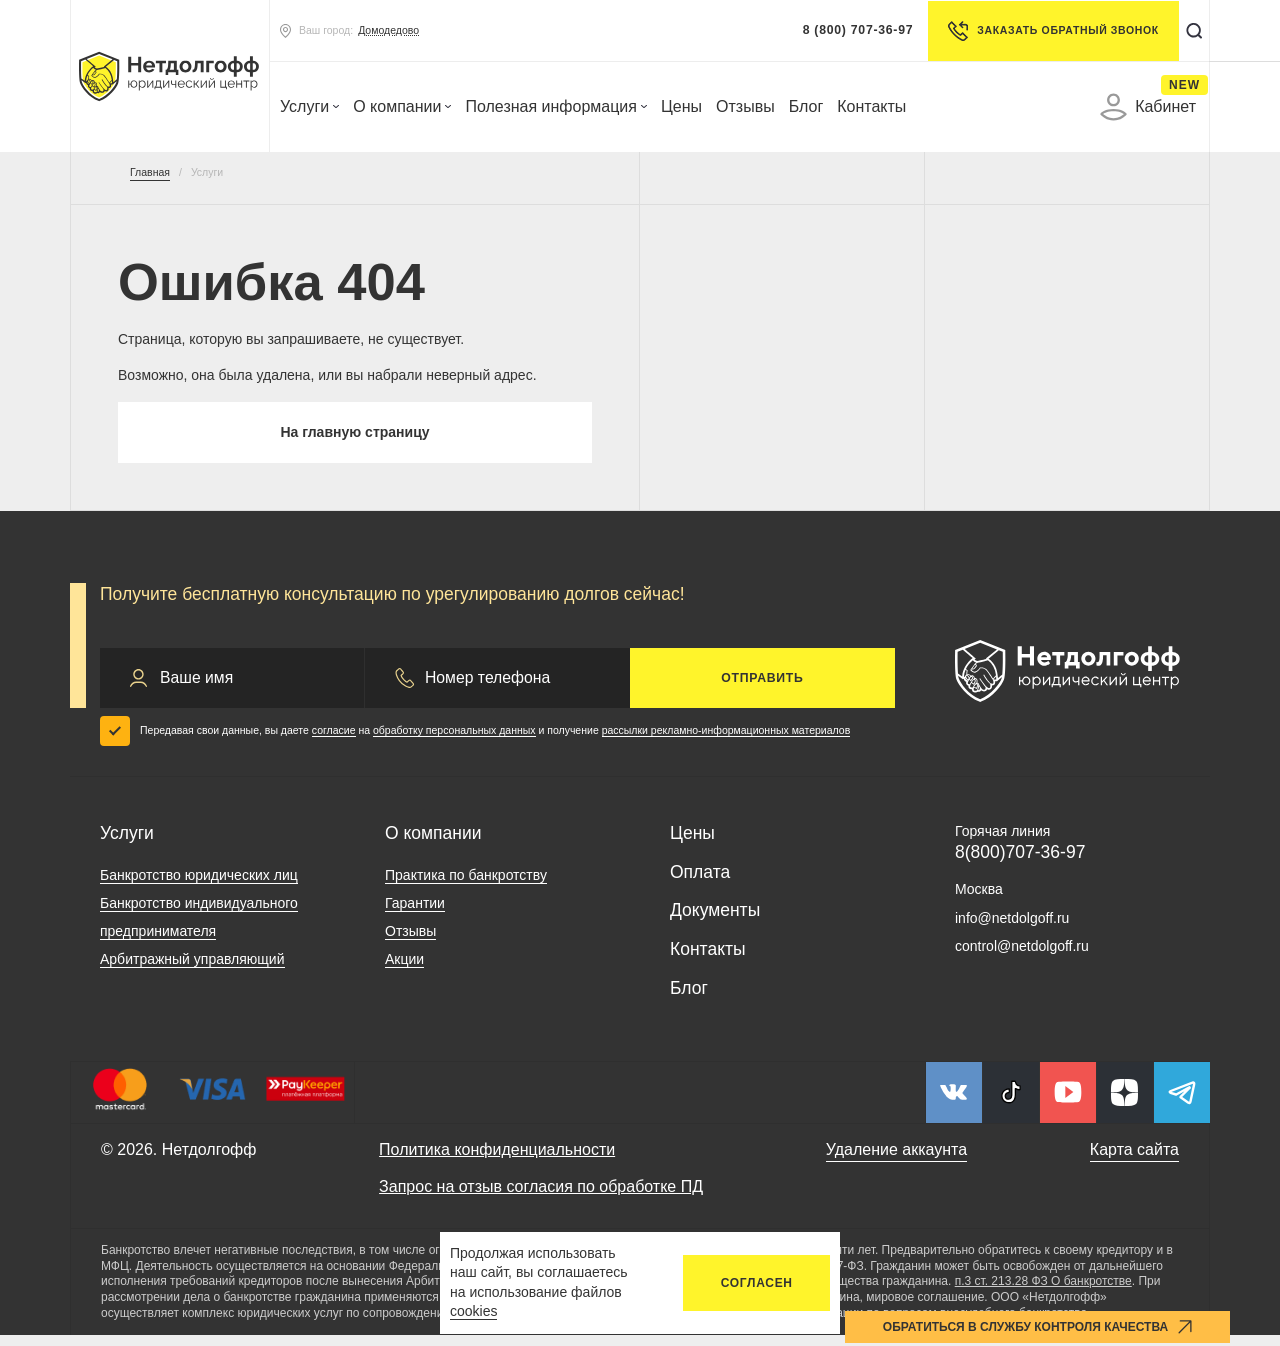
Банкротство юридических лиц (199, 885)
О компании (402, 106)
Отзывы (745, 106)
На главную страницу (354, 438)
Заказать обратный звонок (1044, 31)
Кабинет (1148, 107)
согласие (334, 741)
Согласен (757, 1283)
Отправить (762, 688)
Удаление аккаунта (896, 1159)
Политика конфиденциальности (497, 1159)
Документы (715, 921)
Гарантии (415, 913)
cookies (473, 1311)
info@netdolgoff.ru (1012, 928)
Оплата (700, 882)
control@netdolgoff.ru (1022, 957)
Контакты (871, 106)
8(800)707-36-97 (1020, 863)
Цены (681, 106)
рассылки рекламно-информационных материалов (726, 741)
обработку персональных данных (454, 741)
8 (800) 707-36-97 (849, 30)
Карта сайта (1134, 1159)
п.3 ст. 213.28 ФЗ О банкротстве (1043, 1292)
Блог (806, 106)
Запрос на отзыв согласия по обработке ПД (541, 1197)
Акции (404, 969)
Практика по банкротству (466, 885)
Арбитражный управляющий (192, 969)
